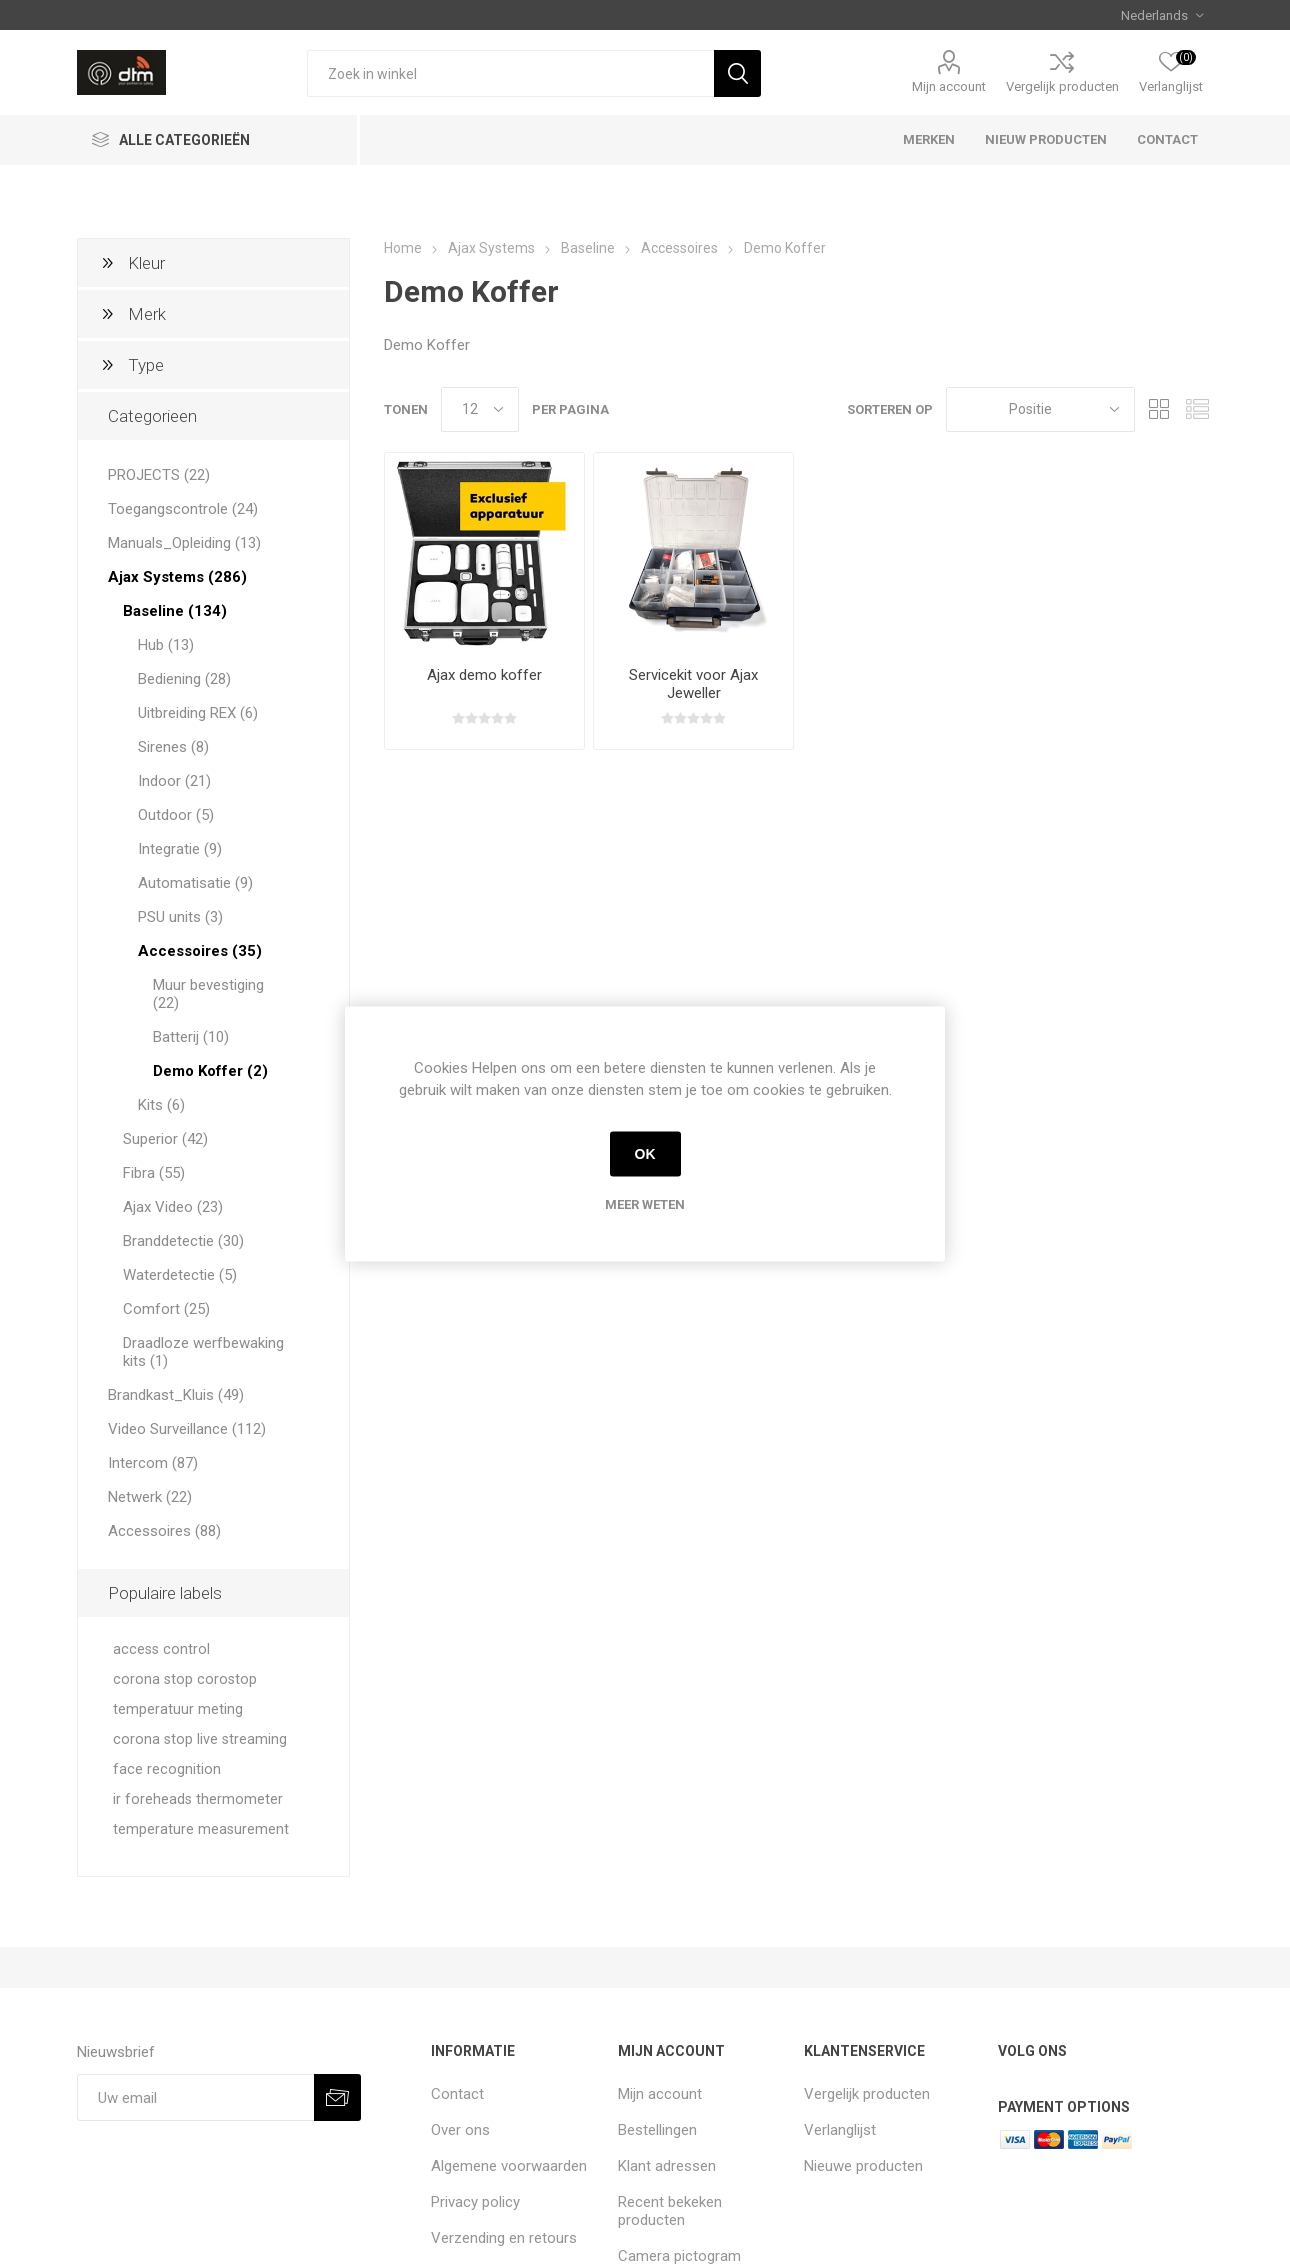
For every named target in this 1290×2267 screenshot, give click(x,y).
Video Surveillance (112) (187, 1429)
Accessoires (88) (164, 1531)
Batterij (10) (191, 1037)
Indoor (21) (174, 781)
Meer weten (645, 1203)
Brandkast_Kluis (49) (176, 1395)
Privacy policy (475, 2202)
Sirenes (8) (173, 747)
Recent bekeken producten (670, 2211)
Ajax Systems (491, 248)
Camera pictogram (679, 2256)
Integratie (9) (180, 849)
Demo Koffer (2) (210, 1071)
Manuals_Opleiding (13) (184, 543)
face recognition (167, 1769)
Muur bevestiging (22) (208, 994)
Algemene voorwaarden (509, 2166)
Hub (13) (166, 645)
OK (645, 1154)
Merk (147, 314)
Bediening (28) (184, 679)
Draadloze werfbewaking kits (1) (203, 1352)
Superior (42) (165, 1139)
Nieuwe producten (863, 2166)
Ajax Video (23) (173, 1207)
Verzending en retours (504, 2238)
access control (161, 1649)
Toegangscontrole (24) (183, 509)
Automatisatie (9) (195, 883)
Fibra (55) (154, 1173)
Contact (457, 2094)
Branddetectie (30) (183, 1241)
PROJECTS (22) (159, 475)
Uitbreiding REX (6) (198, 713)
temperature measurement (201, 1829)
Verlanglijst (840, 2130)
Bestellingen (657, 2130)
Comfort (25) (166, 1309)
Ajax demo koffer (484, 675)
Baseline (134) (175, 611)
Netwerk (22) (150, 1497)
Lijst (1198, 409)
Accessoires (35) (200, 951)
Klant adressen (667, 2166)
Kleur (146, 263)
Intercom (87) (153, 1463)
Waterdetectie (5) (180, 1275)
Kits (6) (161, 1105)
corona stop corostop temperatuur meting (185, 1694)
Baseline (588, 248)
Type (146, 365)
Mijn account (949, 86)
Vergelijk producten (1062, 86)
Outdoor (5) (176, 815)
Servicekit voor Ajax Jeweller (693, 684)
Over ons (460, 2130)
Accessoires (679, 248)
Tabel (1160, 409)
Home (403, 248)
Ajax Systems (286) (177, 577)
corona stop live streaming (200, 1739)
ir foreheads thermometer (198, 1799)
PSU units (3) (180, 917)
